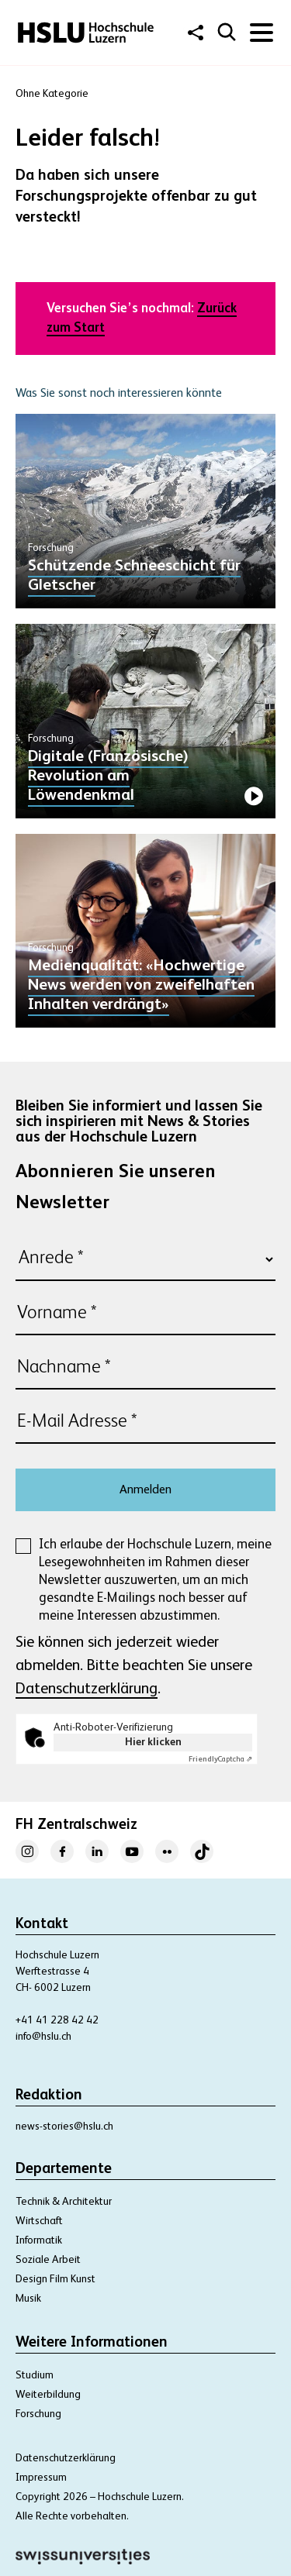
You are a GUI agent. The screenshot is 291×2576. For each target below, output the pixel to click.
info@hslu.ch (43, 2036)
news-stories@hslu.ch (64, 2126)
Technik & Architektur (64, 2201)
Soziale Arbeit (48, 2259)
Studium (35, 2375)
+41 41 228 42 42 (57, 2020)
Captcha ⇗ (220, 1759)
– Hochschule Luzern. (137, 2497)
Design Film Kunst (55, 2279)
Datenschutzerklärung (87, 1689)
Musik (28, 2298)
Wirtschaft (39, 2221)
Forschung (38, 2414)
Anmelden (145, 1490)
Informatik (39, 2240)
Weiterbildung (48, 2394)
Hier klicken (153, 1742)
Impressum (41, 2477)
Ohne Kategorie (52, 93)
